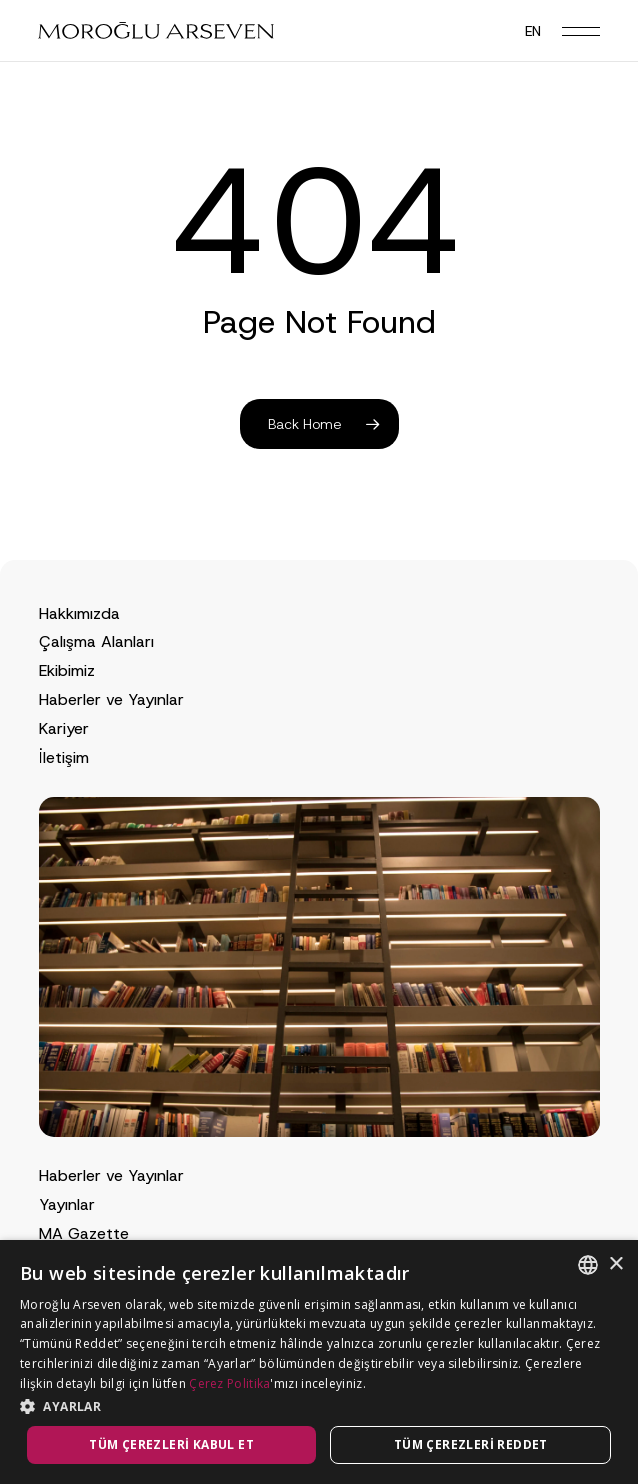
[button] (581, 31)
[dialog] (319, 1362)
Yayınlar (67, 1204)
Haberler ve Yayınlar (111, 699)
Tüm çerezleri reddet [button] (471, 1444)
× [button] (615, 1264)
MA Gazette (84, 1233)
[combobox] (588, 1265)
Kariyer (64, 728)
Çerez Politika (229, 1383)
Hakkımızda (79, 613)
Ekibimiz (67, 670)
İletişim (64, 757)
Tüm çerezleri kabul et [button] (171, 1444)
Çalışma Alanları (96, 641)
